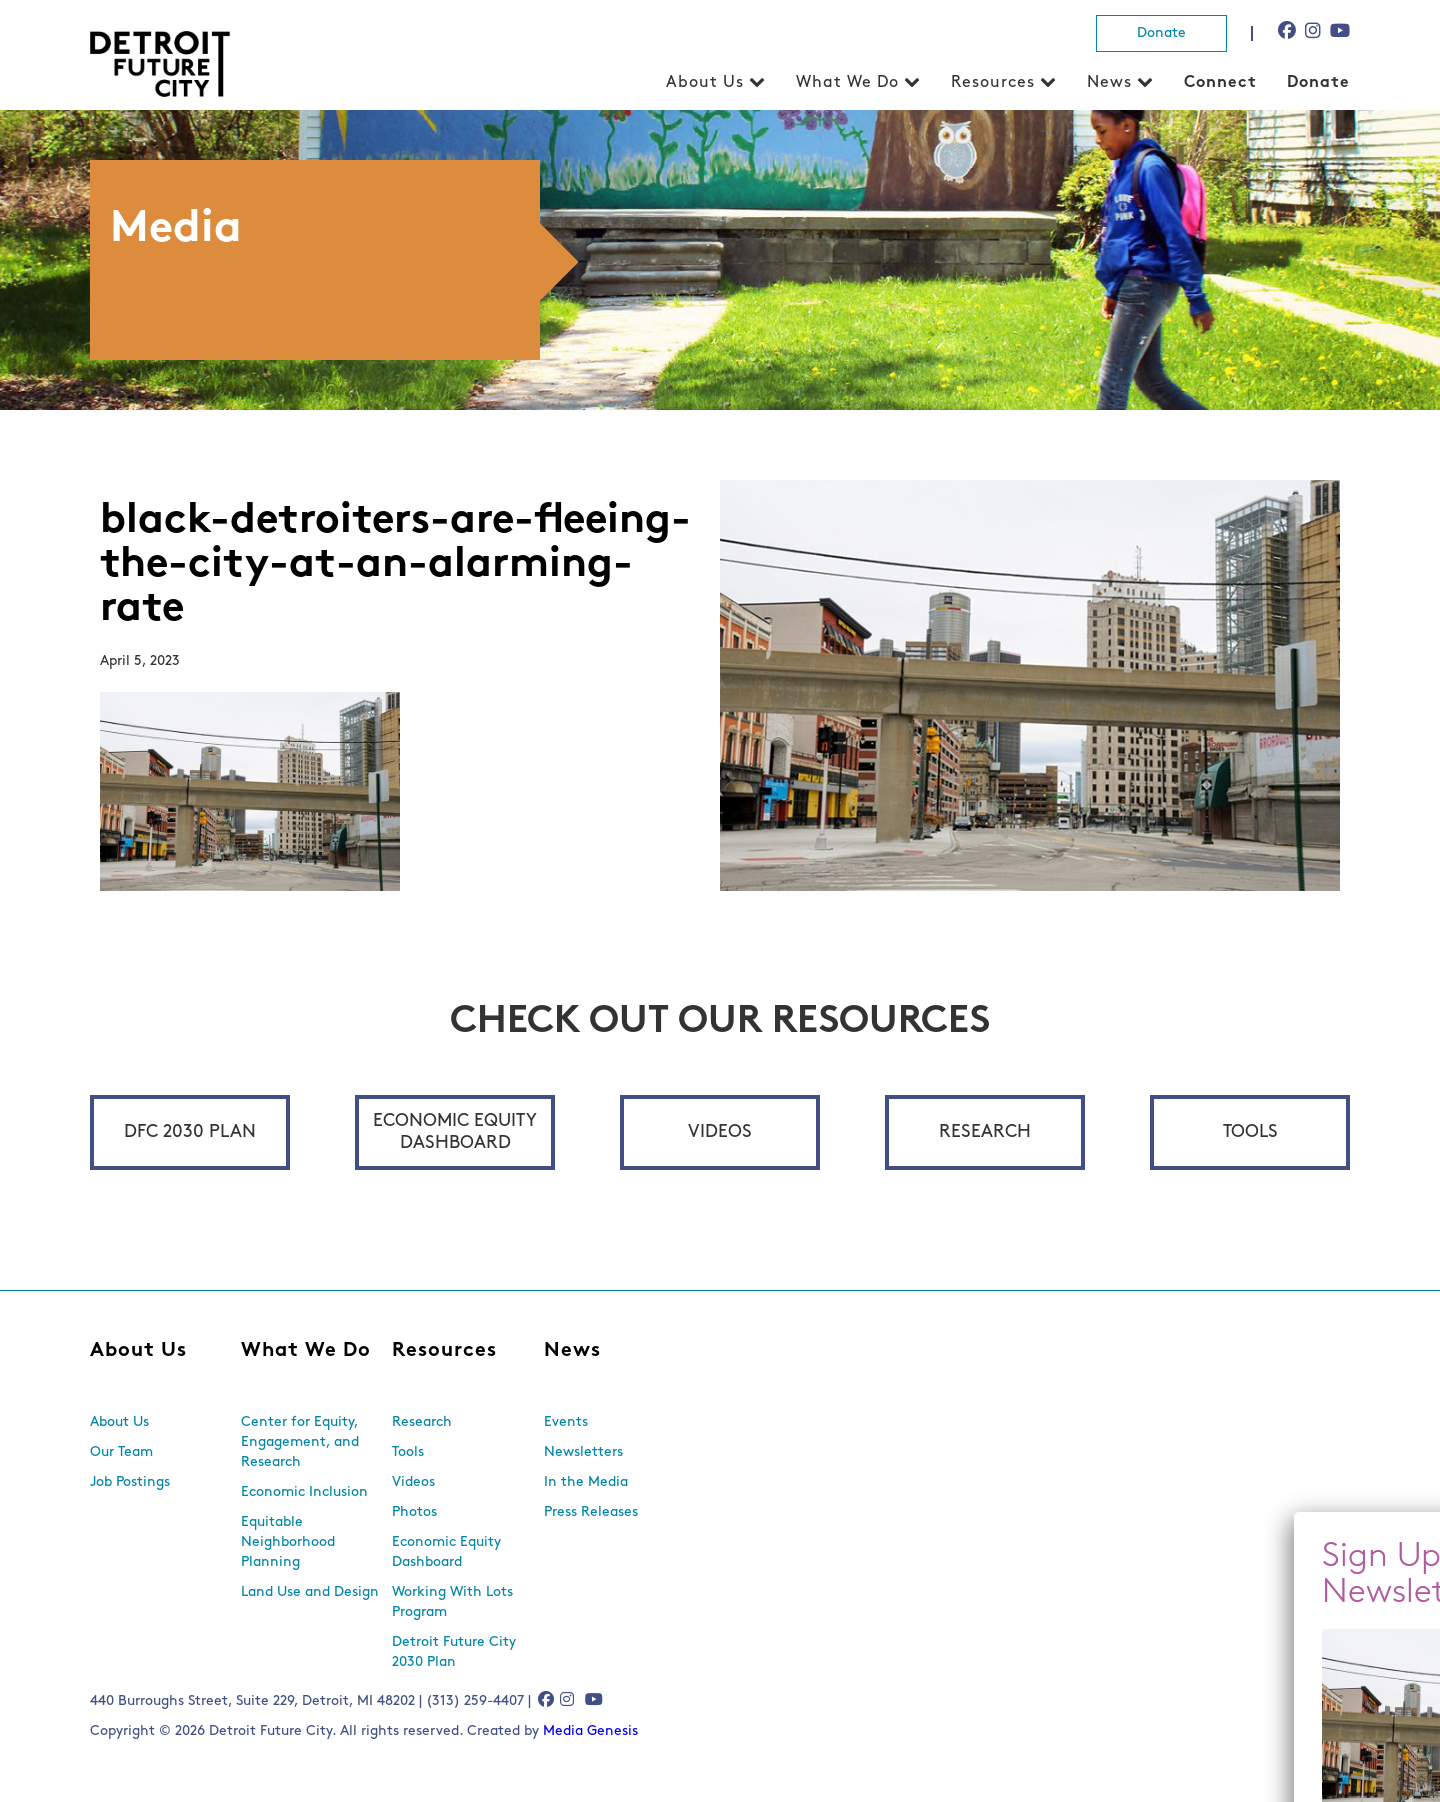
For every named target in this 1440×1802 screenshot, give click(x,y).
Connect (1220, 83)
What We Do (847, 83)
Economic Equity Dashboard (455, 1132)
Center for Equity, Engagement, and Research (300, 1442)
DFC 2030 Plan (190, 1132)
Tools (1250, 1132)
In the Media (586, 1482)
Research (985, 1132)
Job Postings (130, 1482)
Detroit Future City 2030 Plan (454, 1652)
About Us (705, 83)
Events (566, 1422)
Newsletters (583, 1452)
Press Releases (591, 1512)
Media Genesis (590, 1731)
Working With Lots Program (452, 1602)
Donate (1161, 33)
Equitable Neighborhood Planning (288, 1542)
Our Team (121, 1452)
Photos (414, 1512)
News (1109, 83)
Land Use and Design (310, 1592)
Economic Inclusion (304, 1492)
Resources (993, 83)
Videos (720, 1132)
